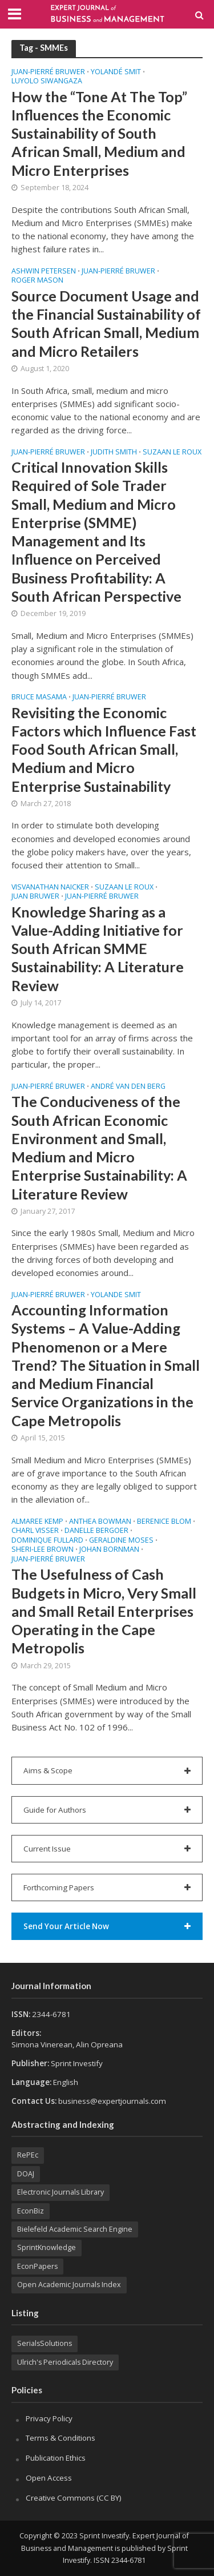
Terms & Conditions (60, 2438)
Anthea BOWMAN (100, 1522)
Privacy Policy (49, 2418)
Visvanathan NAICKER (50, 888)
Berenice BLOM (164, 1522)
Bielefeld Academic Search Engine (74, 2229)
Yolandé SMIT (116, 73)
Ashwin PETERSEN (43, 272)
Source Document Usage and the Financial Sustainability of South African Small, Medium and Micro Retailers (106, 323)
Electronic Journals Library (60, 2192)
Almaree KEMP (37, 1522)
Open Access (49, 2478)
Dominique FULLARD (47, 1541)
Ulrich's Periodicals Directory (65, 2362)
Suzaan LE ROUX (172, 453)
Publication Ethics (56, 2458)
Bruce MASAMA (39, 698)
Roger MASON (37, 281)
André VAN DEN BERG (128, 1087)
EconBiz (30, 2211)
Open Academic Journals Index (69, 2284)
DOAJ (25, 2174)
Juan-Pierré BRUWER (48, 73)
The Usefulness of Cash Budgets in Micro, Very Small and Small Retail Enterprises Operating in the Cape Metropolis (103, 1610)
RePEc (27, 2155)
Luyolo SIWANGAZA (46, 82)
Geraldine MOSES (121, 1541)
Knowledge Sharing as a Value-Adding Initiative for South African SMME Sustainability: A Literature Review (97, 948)
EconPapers (37, 2266)
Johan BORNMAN (109, 1550)
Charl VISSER (35, 1531)
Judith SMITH (114, 453)
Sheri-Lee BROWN (42, 1550)
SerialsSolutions (44, 2343)
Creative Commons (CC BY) (74, 2498)
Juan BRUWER (35, 897)
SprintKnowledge (46, 2247)
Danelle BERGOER (96, 1531)
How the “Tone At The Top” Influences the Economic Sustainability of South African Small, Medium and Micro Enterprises (99, 133)
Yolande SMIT (116, 1295)
